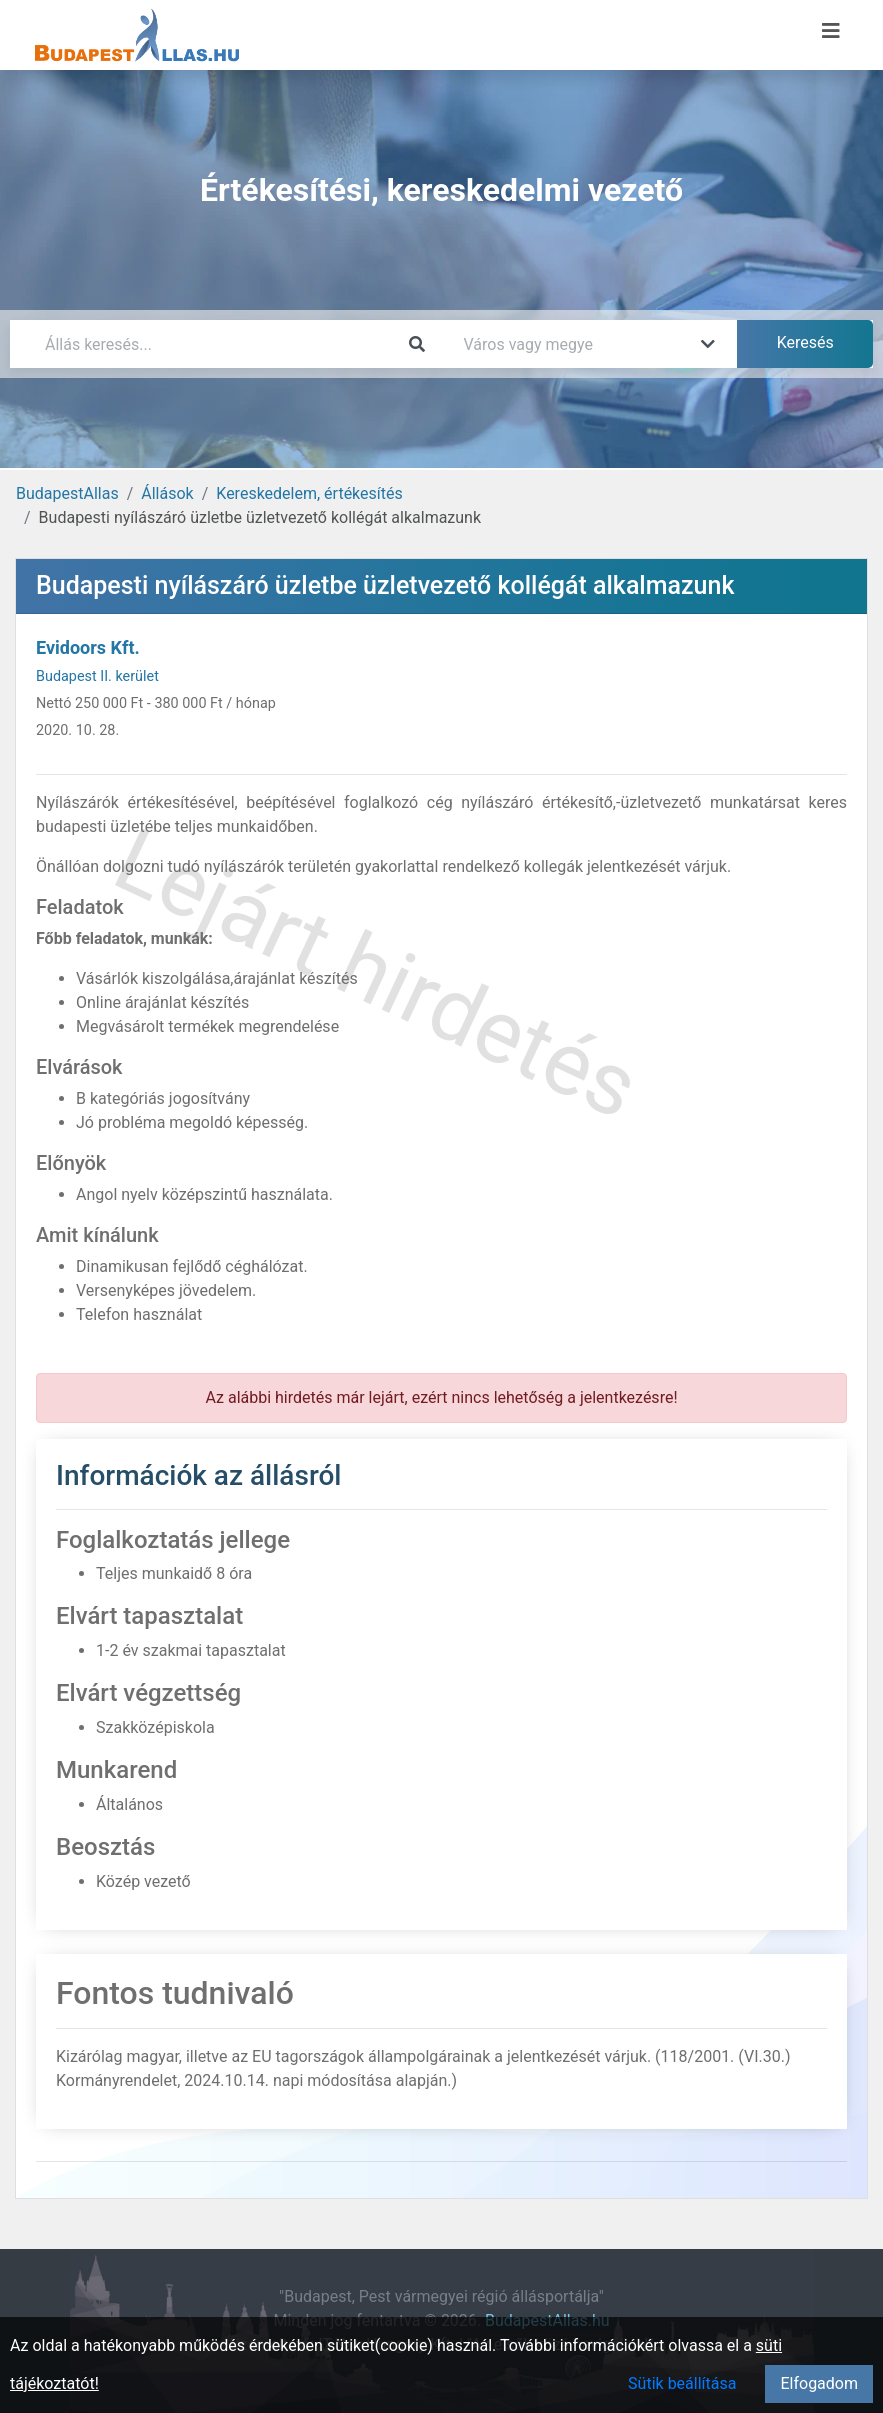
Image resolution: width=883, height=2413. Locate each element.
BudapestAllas (67, 493)
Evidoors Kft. (88, 647)
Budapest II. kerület (97, 676)
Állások (167, 493)
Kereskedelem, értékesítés (309, 493)
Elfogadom (819, 2383)
